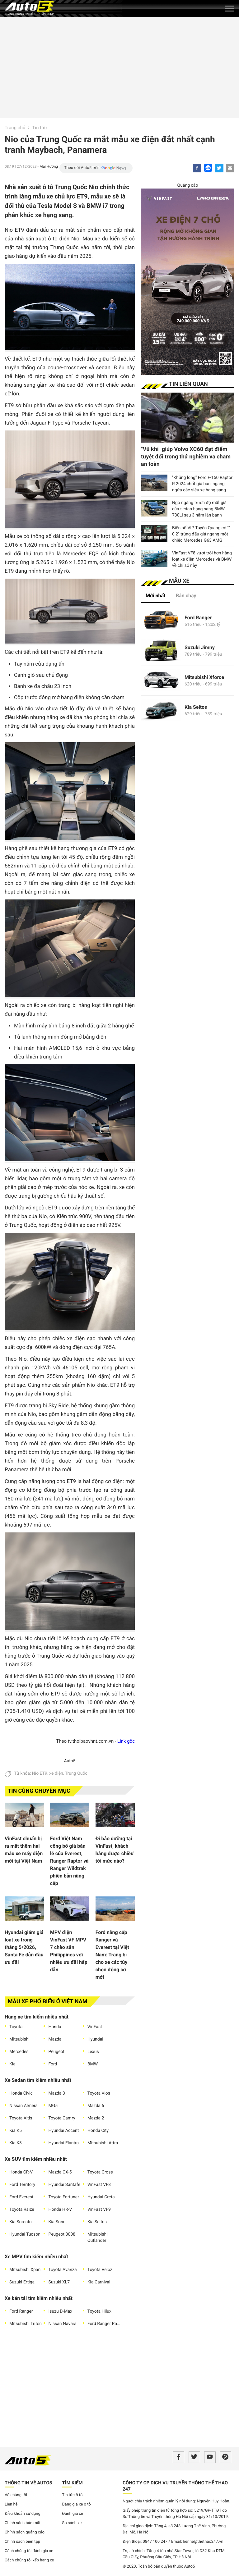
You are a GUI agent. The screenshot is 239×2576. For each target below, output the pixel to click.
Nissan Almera (23, 2105)
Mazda (54, 2039)
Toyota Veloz (99, 2269)
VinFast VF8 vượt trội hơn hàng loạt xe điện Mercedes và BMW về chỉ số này (202, 559)
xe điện (56, 1773)
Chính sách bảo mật (22, 2523)
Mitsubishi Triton (25, 2323)
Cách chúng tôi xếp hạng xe (29, 2560)
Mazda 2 (95, 2118)
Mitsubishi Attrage (104, 2143)
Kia (12, 2064)
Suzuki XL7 (59, 2282)
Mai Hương (49, 166)
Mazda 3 (56, 2093)
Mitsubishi (19, 2039)
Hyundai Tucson (24, 2234)
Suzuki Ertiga (22, 2282)
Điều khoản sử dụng (22, 2513)
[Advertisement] (119, 66)
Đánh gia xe (72, 2513)
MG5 (53, 2105)
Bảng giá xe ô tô (76, 2504)
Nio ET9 (39, 1773)
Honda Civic (21, 2093)
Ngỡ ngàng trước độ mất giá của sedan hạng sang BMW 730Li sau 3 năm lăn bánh (199, 509)
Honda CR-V (21, 2172)
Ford (52, 2064)
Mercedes (19, 2051)
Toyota (15, 2026)
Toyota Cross (100, 2172)
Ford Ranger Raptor (104, 2323)
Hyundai (95, 2039)
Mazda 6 (95, 2105)
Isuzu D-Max (60, 2311)
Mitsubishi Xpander (26, 2269)
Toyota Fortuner (63, 2197)
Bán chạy (186, 595)
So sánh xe (72, 2523)
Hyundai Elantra (63, 2143)
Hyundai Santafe (64, 2184)
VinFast (94, 2026)
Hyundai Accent (63, 2130)
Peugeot (56, 2051)
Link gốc (126, 1741)
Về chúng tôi (16, 2495)
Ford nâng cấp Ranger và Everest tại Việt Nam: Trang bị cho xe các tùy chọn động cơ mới (112, 1954)
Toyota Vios (98, 2093)
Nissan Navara (62, 2323)
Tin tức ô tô (72, 2495)
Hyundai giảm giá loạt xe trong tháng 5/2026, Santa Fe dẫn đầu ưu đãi (24, 1947)
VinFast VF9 (99, 2209)
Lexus (93, 2051)
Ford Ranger (21, 2311)
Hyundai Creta (101, 2197)
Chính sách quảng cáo (25, 2532)
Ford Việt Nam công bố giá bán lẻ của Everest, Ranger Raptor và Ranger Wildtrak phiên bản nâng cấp (69, 1861)
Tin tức (39, 127)
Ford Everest (21, 2197)
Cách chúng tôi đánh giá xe (29, 2551)
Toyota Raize (21, 2209)
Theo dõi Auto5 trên (82, 168)
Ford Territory (22, 2184)
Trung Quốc (76, 1773)
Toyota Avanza (62, 2269)
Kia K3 (15, 2143)
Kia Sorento (20, 2221)
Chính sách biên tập (22, 2541)
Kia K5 (15, 2130)
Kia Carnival (98, 2282)
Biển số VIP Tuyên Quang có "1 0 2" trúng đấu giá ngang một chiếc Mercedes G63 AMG (201, 534)
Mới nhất (155, 595)
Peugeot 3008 (61, 2234)
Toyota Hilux (99, 2311)
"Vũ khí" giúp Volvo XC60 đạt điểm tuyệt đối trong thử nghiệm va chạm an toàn (186, 456)
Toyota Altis (20, 2118)
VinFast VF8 (99, 2184)
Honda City (98, 2130)
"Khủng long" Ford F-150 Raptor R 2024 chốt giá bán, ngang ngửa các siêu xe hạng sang (202, 484)
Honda (54, 2026)
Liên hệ (11, 2504)
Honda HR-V (60, 2209)
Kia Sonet (57, 2221)
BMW (92, 2064)
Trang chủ (15, 127)
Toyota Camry (61, 2118)
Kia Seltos (97, 2221)
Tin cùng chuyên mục (39, 1791)
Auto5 (69, 1761)
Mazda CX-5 (60, 2172)
